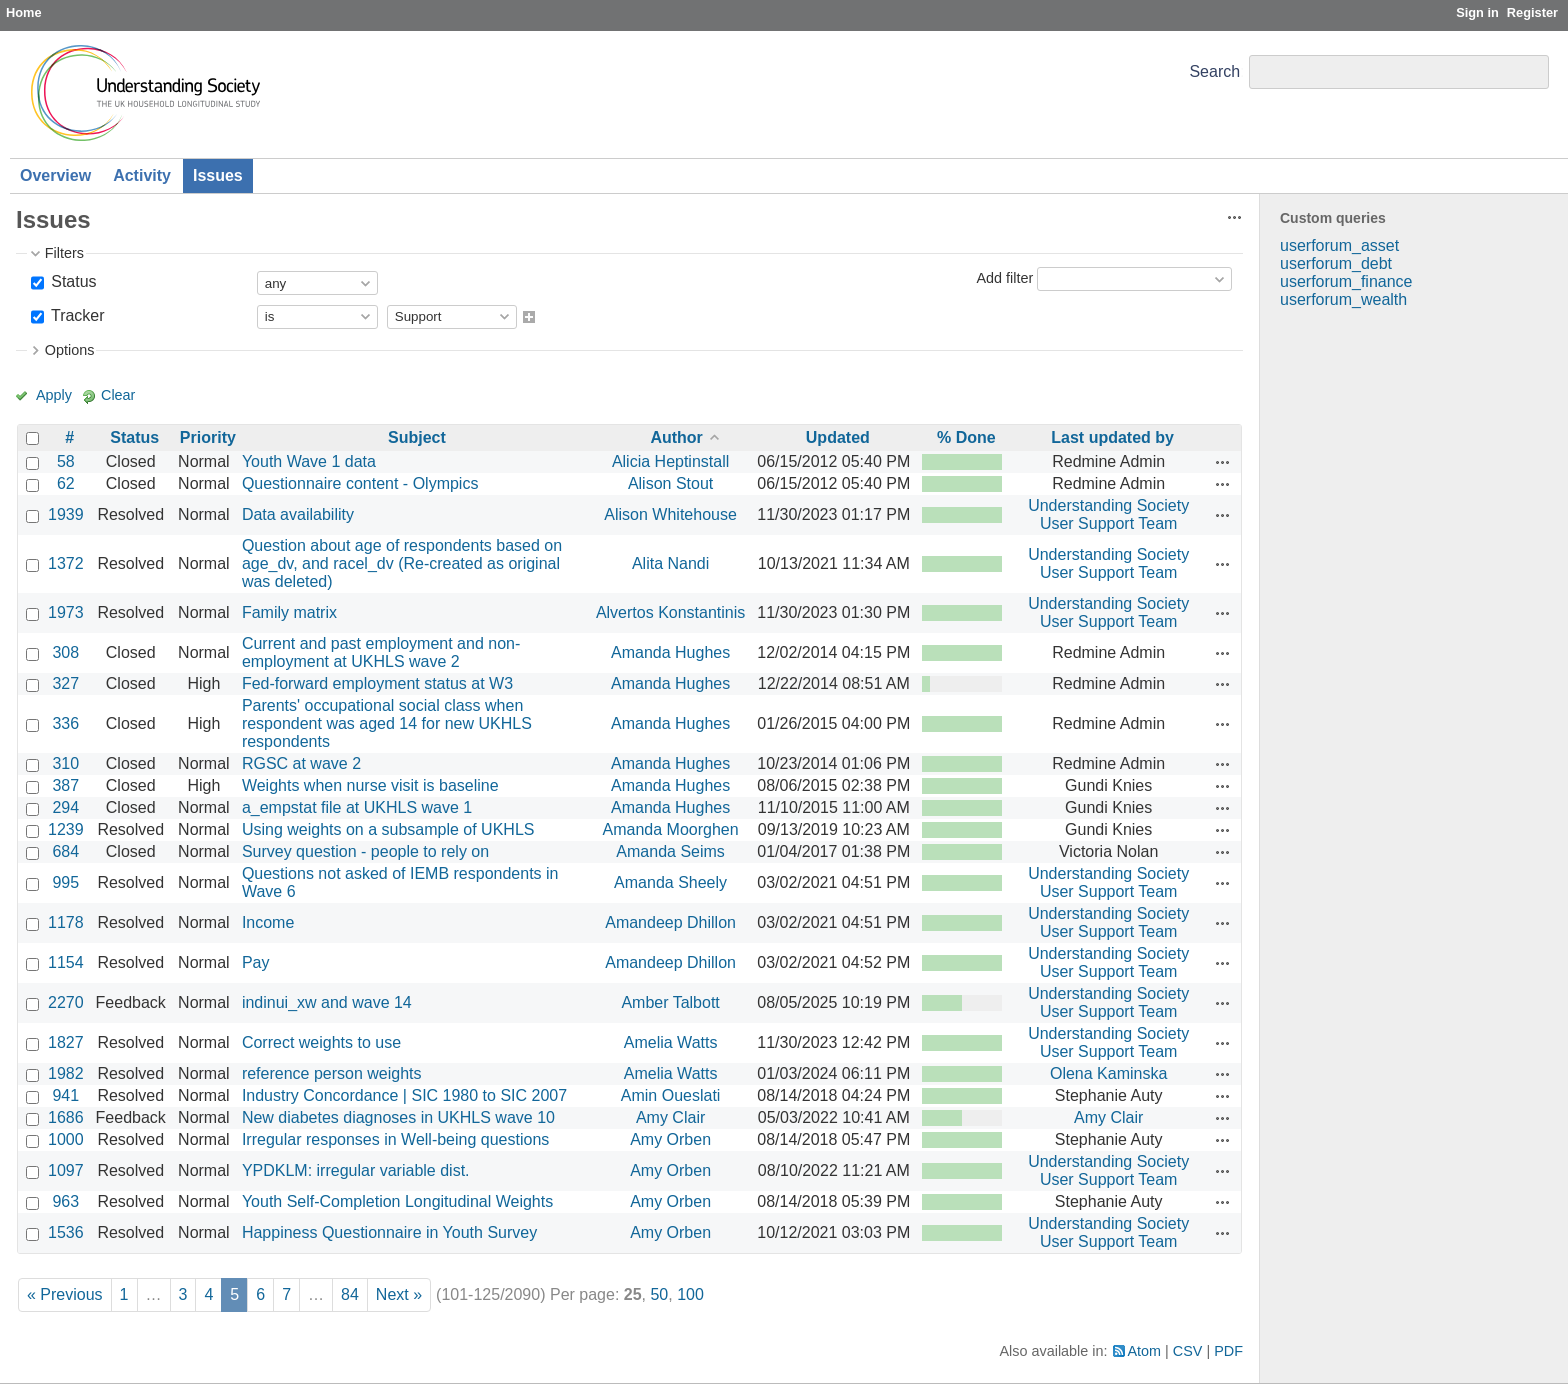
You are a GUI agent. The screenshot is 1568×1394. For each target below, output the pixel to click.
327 (65, 683)
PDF (1228, 1351)
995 (65, 882)
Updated (838, 437)
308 (65, 652)
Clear (118, 395)
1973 (66, 612)
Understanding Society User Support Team (1108, 514)
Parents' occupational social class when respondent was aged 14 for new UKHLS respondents (387, 723)
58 (66, 461)
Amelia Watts (671, 1042)
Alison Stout (670, 483)
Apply (54, 395)
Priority (208, 437)
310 (65, 763)
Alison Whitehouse (670, 514)
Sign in (1477, 12)
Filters (64, 253)
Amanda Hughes (670, 652)
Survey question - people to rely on (365, 851)
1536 (66, 1232)
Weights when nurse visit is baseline (370, 785)
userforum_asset (1339, 245)
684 (65, 851)
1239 (66, 829)
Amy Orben (670, 1139)
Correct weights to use (321, 1042)
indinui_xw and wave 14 (327, 1002)
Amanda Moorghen (671, 829)
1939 (66, 514)
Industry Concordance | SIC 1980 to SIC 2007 (404, 1095)
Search (1214, 71)
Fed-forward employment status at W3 (377, 683)
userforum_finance (1346, 281)
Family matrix (289, 612)
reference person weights (332, 1073)
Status (72, 281)
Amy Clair (670, 1117)
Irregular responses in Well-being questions (395, 1139)
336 (65, 723)
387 (65, 785)
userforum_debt (1336, 263)
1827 (66, 1042)
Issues (218, 175)
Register (1532, 12)
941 (65, 1095)
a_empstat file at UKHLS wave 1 (357, 807)
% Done (966, 437)
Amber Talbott (670, 1002)
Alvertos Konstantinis (670, 612)
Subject (417, 437)
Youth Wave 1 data (309, 461)
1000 (66, 1139)
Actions (1223, 462)
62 (66, 483)
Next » (399, 1294)
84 (350, 1294)
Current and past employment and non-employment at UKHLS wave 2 (381, 652)
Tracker (76, 315)
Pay (256, 962)
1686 (66, 1117)
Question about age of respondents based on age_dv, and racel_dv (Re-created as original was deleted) (402, 563)
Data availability (298, 514)
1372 (66, 563)
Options (70, 350)
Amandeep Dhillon (670, 922)
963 (65, 1201)
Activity (142, 175)
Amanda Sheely (670, 882)
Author (676, 437)
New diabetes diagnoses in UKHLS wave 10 (398, 1117)
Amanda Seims (670, 851)
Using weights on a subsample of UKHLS (388, 829)
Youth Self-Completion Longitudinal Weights (397, 1201)
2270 (66, 1002)
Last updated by (1112, 437)
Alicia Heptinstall (670, 461)
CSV (1188, 1351)
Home (24, 12)
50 (659, 1294)
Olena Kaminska (1108, 1073)
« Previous (65, 1294)
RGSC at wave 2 (301, 763)
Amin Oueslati (671, 1095)
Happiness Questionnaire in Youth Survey (389, 1232)
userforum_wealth (1343, 299)
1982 (66, 1073)
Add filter (1004, 278)
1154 (66, 962)
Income (268, 922)
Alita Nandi (670, 563)
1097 (66, 1170)
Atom (1145, 1351)
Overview (55, 175)
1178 (66, 922)
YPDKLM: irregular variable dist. (356, 1170)
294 (65, 807)
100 (690, 1294)
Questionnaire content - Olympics (360, 483)
